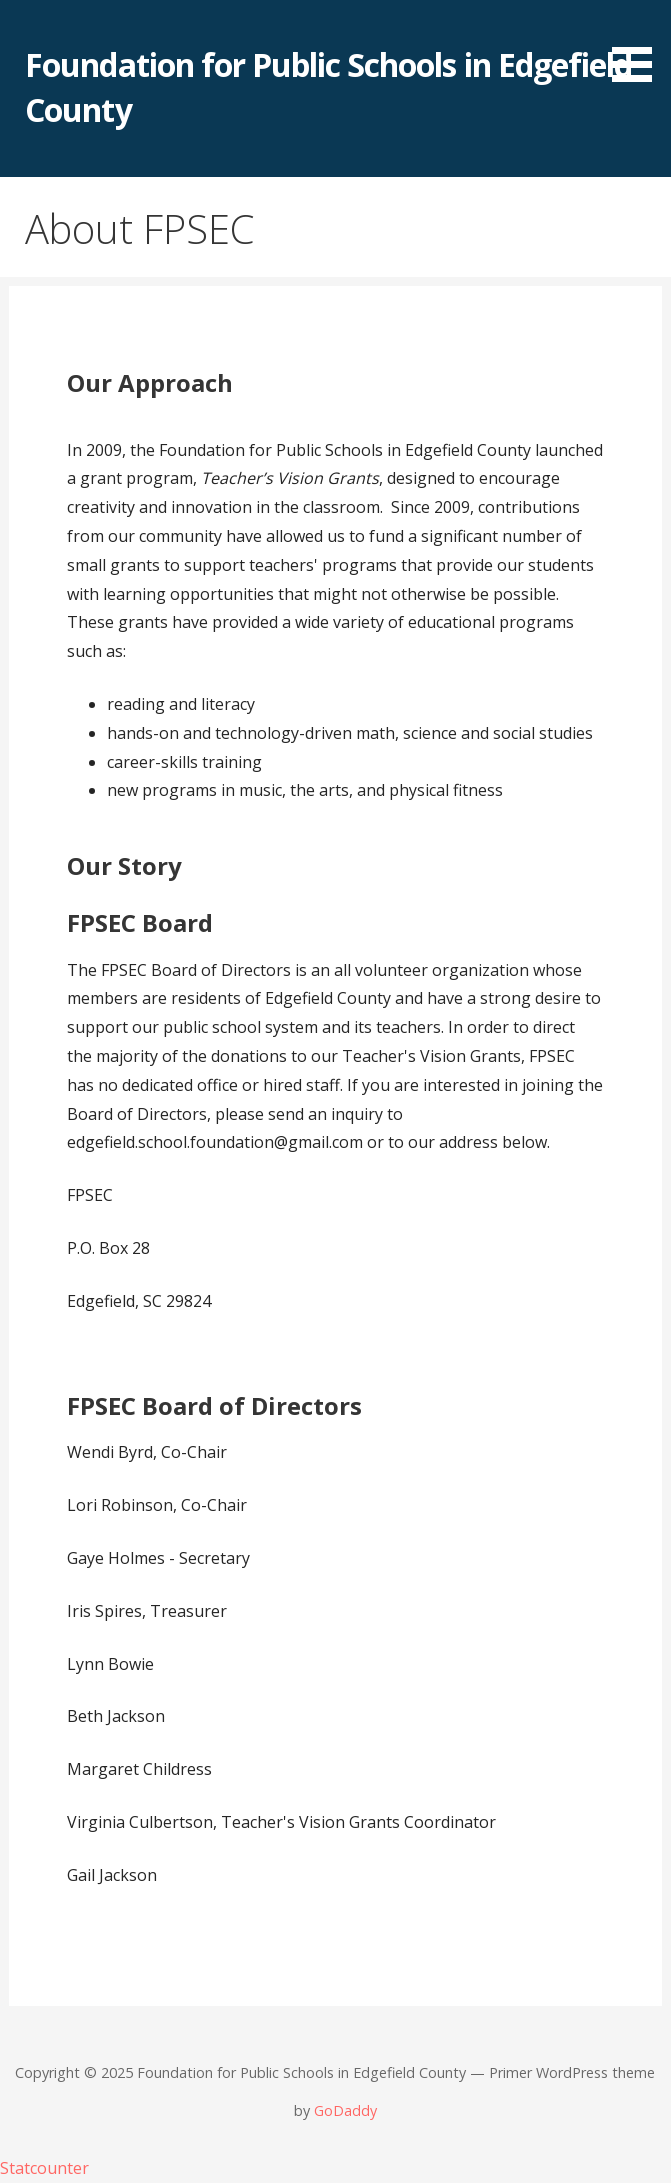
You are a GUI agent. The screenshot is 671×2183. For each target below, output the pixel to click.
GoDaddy (345, 2110)
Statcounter (44, 2168)
